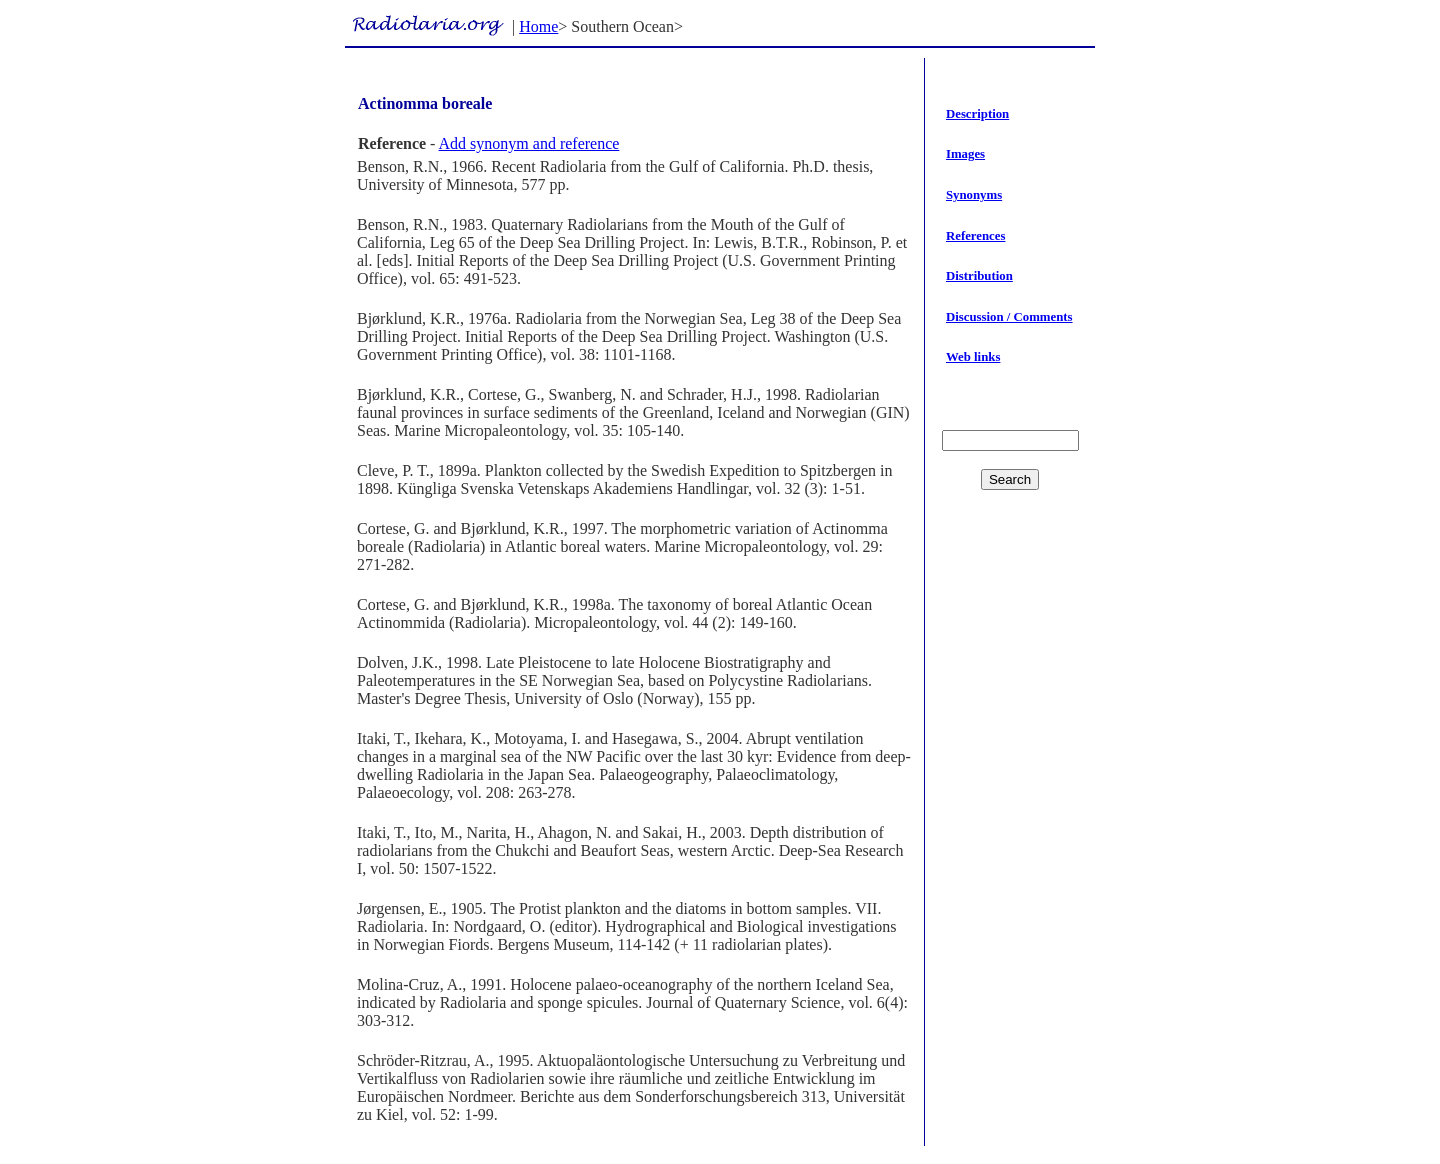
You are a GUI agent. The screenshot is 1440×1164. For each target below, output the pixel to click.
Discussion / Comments (1009, 317)
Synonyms (974, 195)
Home (538, 26)
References (975, 236)
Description (977, 114)
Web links (973, 357)
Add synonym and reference (529, 143)
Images (965, 154)
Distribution (979, 276)
